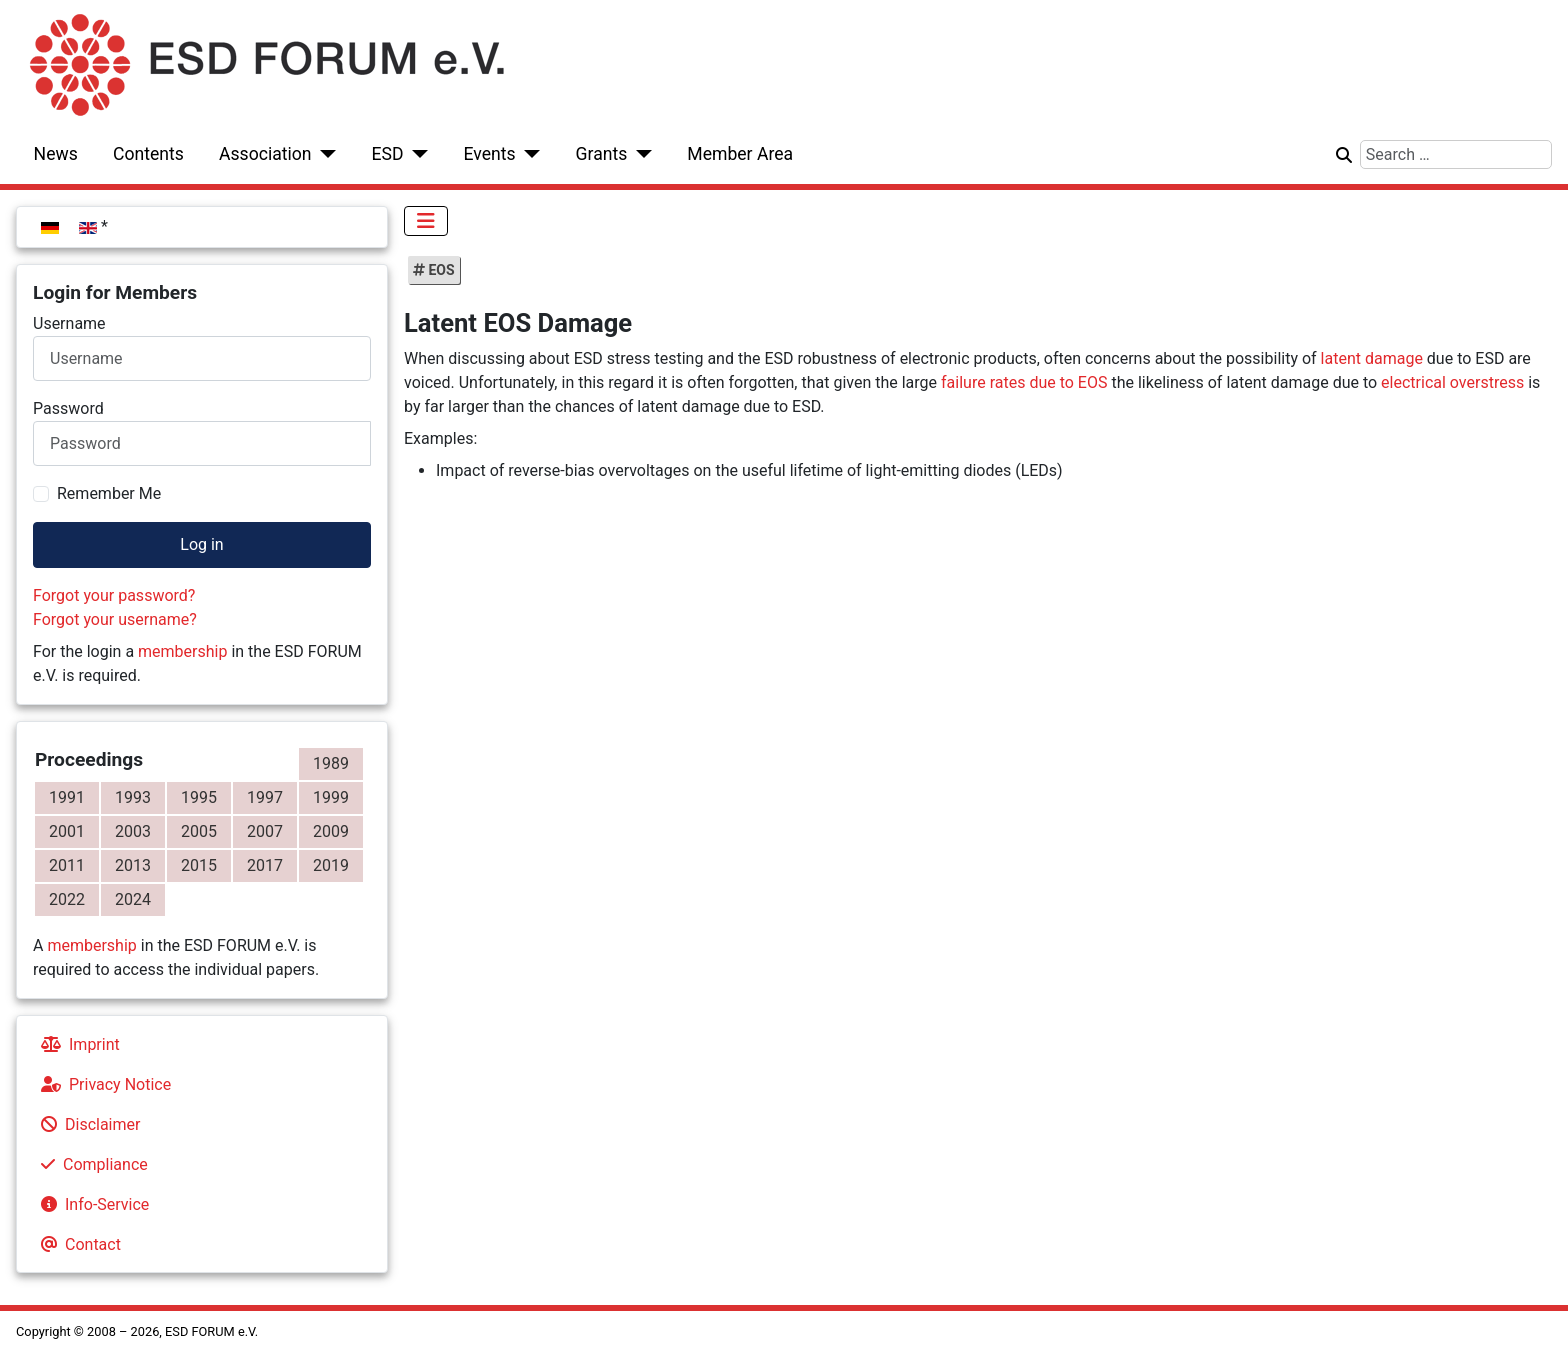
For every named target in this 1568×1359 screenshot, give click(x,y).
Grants (602, 154)
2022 (67, 899)
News (56, 154)
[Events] (528, 154)
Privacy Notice (102, 1084)
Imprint (76, 1044)
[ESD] (416, 154)
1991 (67, 797)
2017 (265, 865)
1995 (199, 797)
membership (182, 651)
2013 (133, 865)
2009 (331, 831)
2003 (133, 831)
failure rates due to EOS (1024, 382)
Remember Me (109, 493)
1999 (331, 797)
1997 (265, 797)
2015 (199, 865)
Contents (148, 154)
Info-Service (91, 1204)
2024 (133, 899)
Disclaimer (86, 1124)
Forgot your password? (114, 595)
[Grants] (639, 154)
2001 (67, 831)
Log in (201, 544)
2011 (67, 865)
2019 (331, 865)
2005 (199, 831)
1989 (331, 763)
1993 (133, 797)
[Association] (324, 154)
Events (489, 154)
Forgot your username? (115, 619)
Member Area (740, 154)
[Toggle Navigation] (426, 221)
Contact (77, 1244)
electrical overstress (1452, 382)
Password (68, 408)
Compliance (90, 1164)
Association (265, 154)
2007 (265, 831)
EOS (440, 270)
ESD (388, 154)
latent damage (1372, 358)
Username (69, 323)
